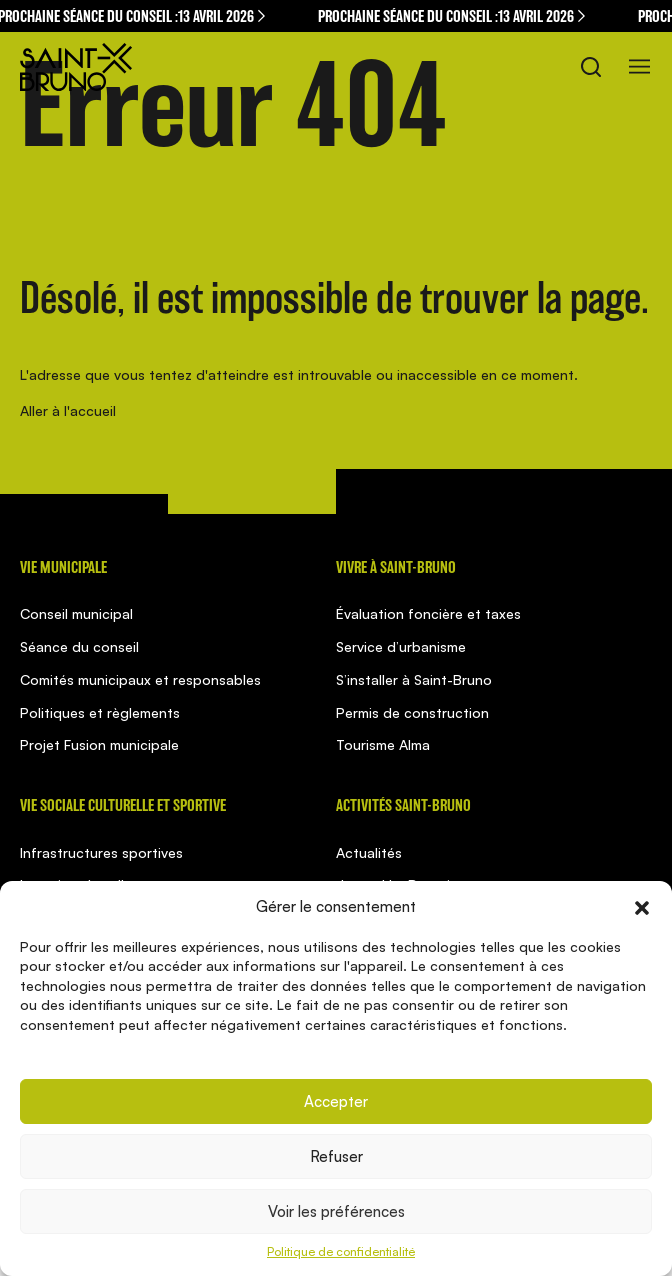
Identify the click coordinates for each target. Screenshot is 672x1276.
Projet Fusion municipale (99, 744)
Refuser (336, 1156)
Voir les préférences (336, 1211)
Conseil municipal (76, 613)
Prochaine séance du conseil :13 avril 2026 (455, 16)
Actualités (369, 852)
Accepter (336, 1101)
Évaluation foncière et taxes (428, 613)
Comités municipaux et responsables (140, 679)
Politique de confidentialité (341, 1251)
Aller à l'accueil (68, 410)
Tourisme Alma (383, 744)
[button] (642, 906)
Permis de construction (412, 712)
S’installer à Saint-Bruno (414, 679)
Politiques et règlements (100, 712)
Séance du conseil (79, 646)
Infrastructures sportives (101, 852)
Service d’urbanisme (401, 646)
